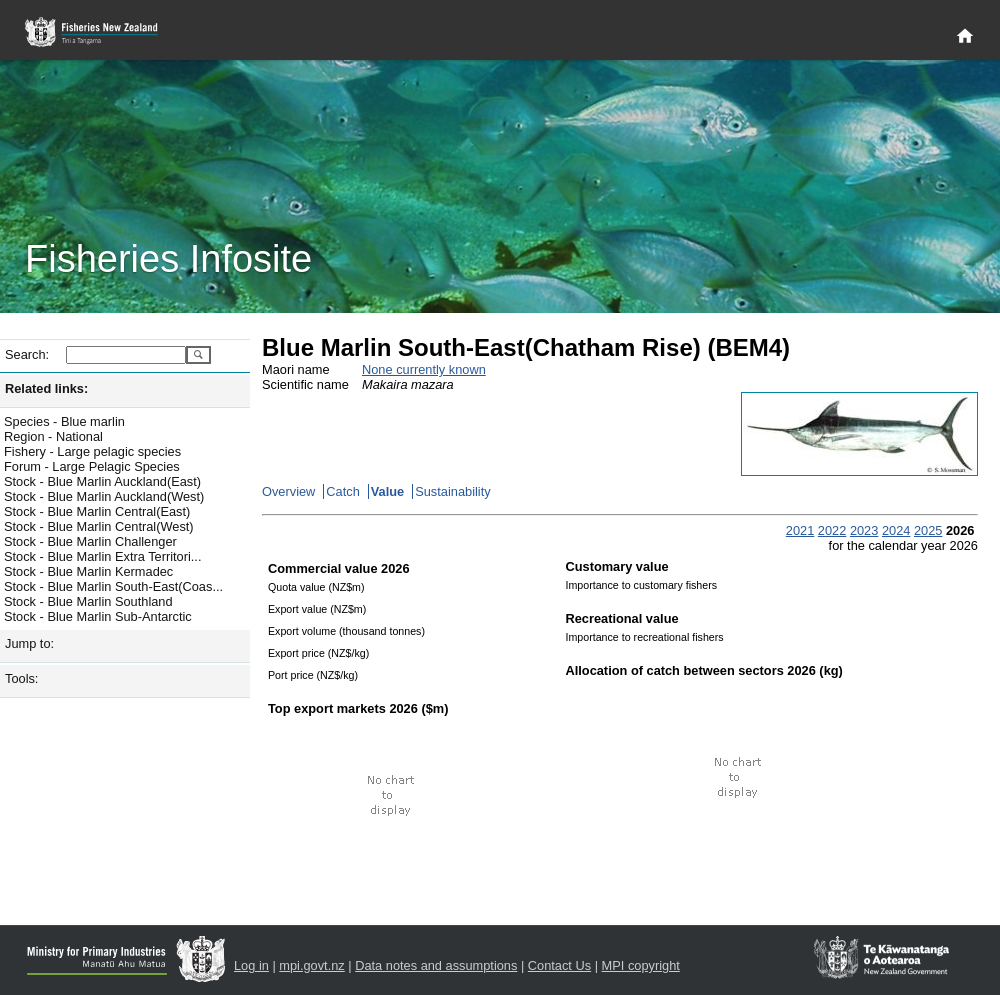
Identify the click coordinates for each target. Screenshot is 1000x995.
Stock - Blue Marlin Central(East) (97, 511)
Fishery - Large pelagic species (92, 451)
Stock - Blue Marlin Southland (88, 601)
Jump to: (29, 643)
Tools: (21, 678)
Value (387, 491)
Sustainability (452, 491)
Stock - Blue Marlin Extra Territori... (102, 556)
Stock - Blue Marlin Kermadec (88, 571)
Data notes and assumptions (436, 965)
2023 (864, 530)
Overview (288, 491)
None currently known (424, 369)
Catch (342, 491)
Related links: (46, 388)
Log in (251, 965)
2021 (800, 530)
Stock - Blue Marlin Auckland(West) (104, 496)
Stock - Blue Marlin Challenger (90, 541)
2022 (832, 530)
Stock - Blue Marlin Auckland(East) (102, 481)
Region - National (53, 436)
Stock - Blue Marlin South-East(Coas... (113, 586)
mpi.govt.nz (311, 965)
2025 (928, 530)
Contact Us (559, 965)
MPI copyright (641, 965)
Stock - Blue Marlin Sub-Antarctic (98, 616)
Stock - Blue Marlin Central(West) (99, 526)
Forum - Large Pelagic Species (92, 466)
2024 (896, 530)
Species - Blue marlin (64, 421)
